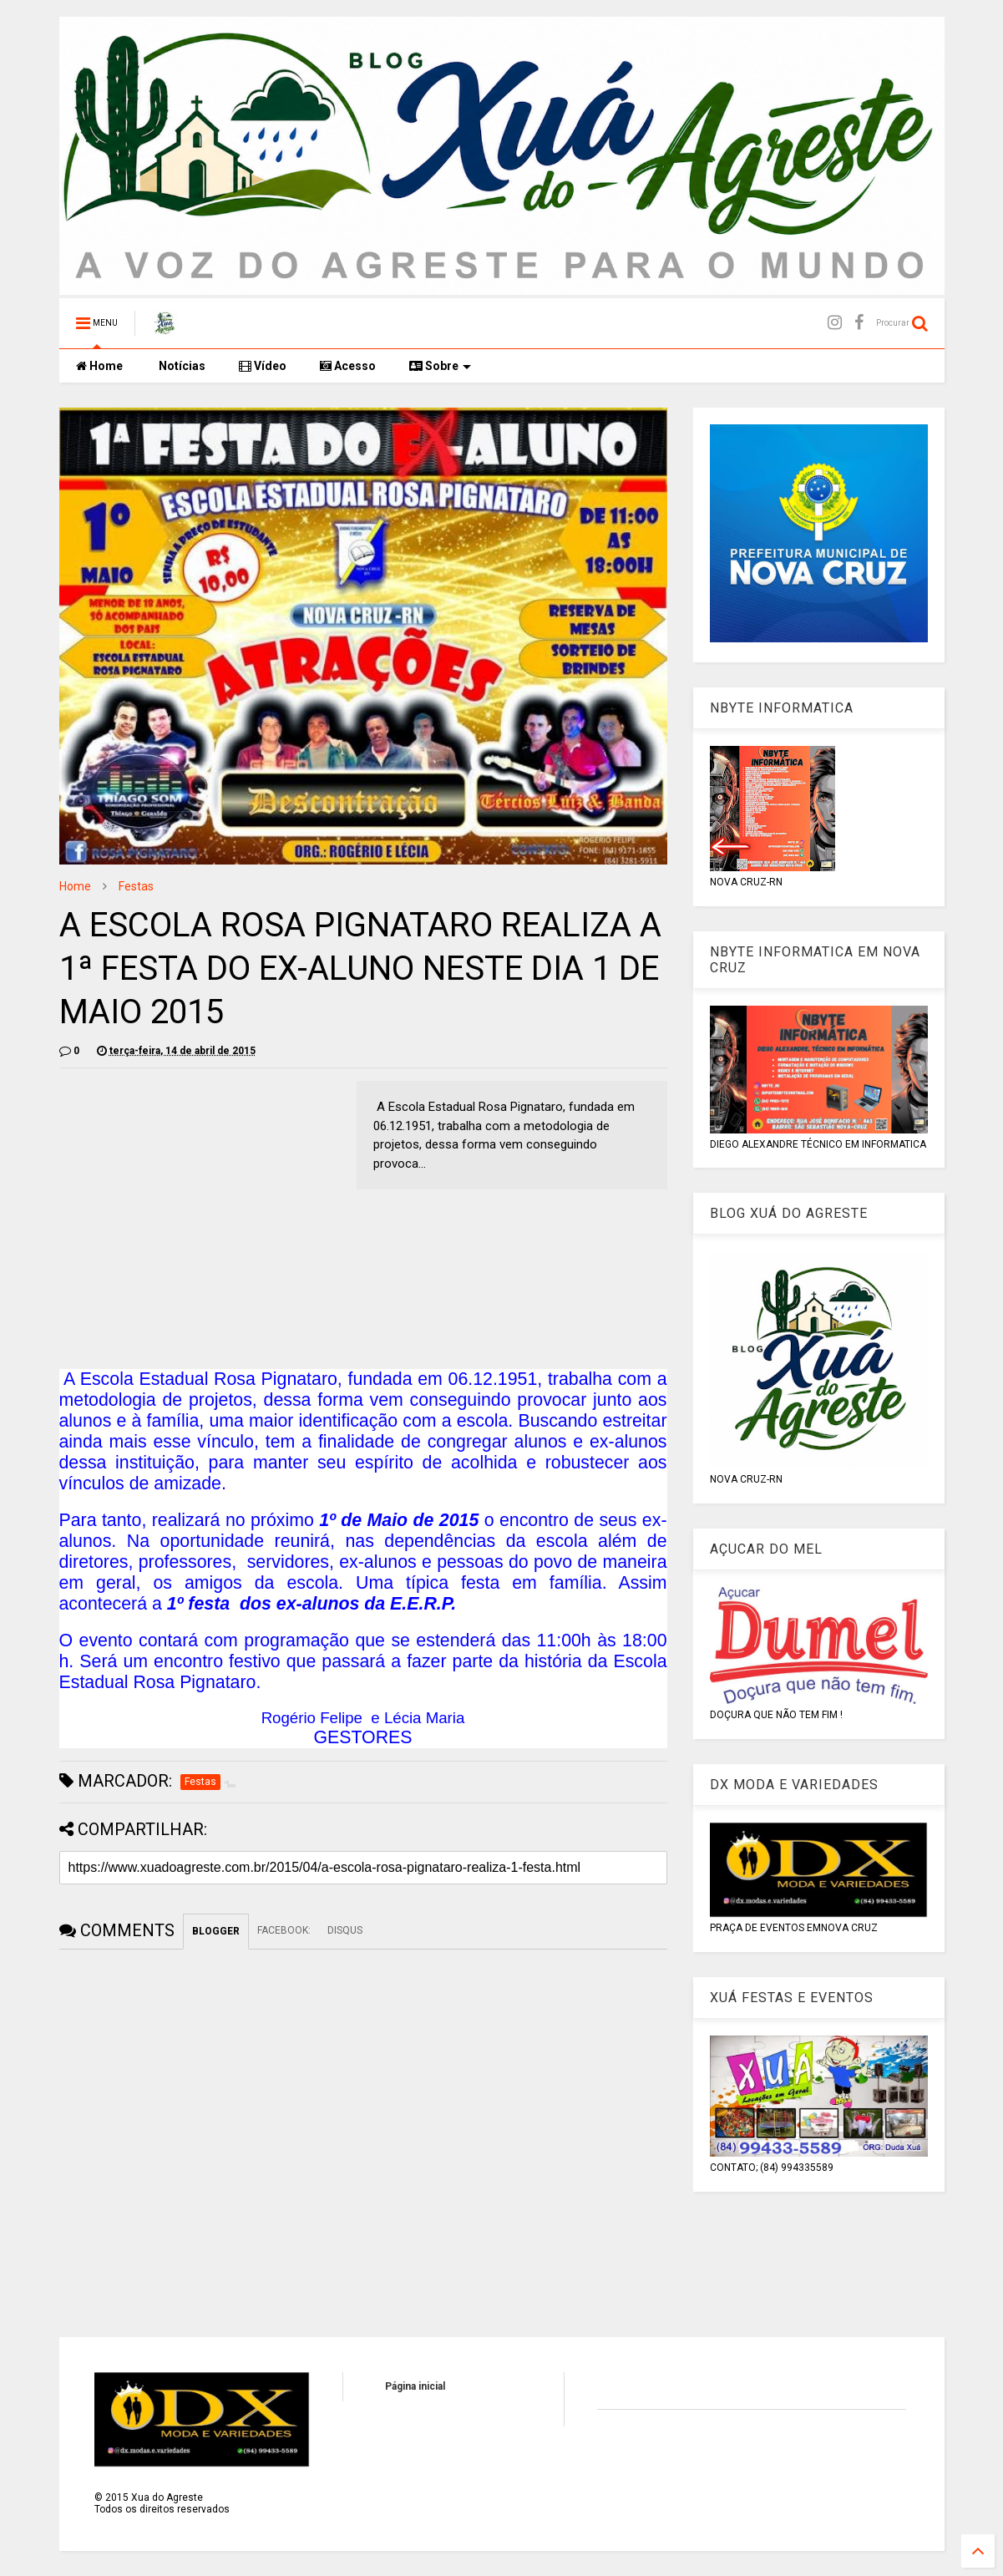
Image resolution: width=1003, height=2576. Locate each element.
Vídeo (262, 366)
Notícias (180, 366)
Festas (136, 886)
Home (99, 366)
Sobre (440, 366)
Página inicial (415, 2386)
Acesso (348, 366)
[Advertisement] (199, 1198)
